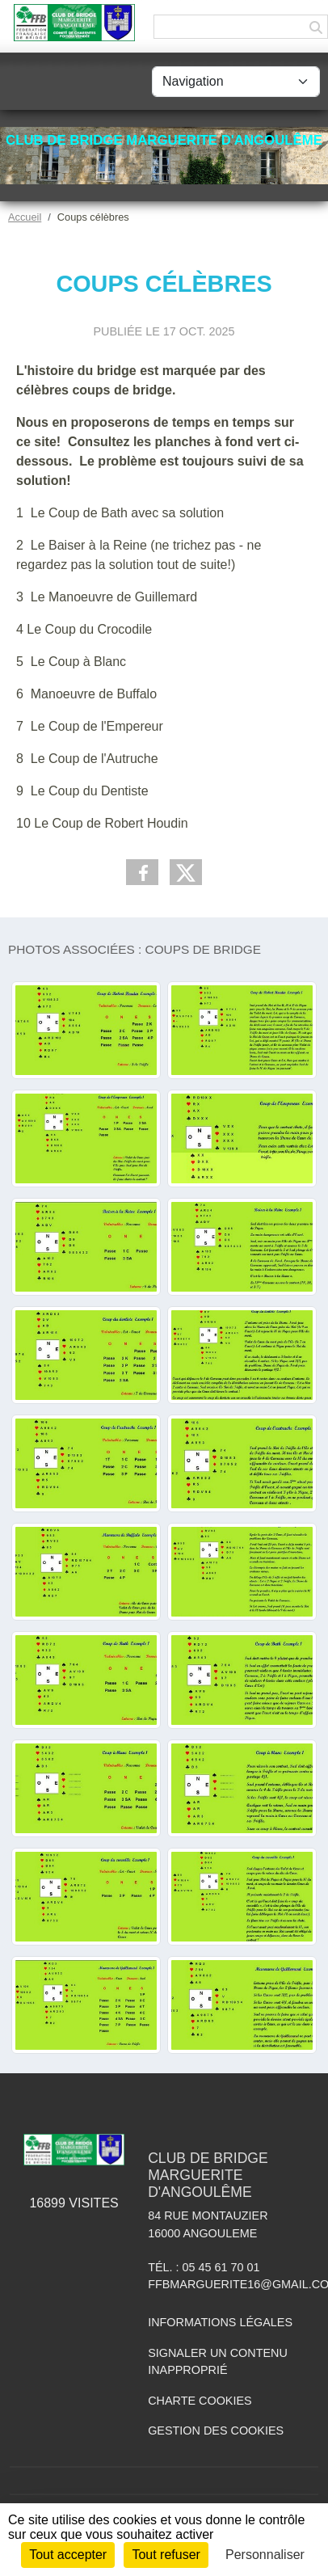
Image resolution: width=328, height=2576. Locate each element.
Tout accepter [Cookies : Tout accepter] (68, 2554)
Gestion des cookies (216, 2430)
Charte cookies (199, 2400)
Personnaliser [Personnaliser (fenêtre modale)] (265, 2554)
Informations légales (220, 2322)
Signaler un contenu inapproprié (218, 2361)
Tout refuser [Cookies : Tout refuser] (166, 2554)
